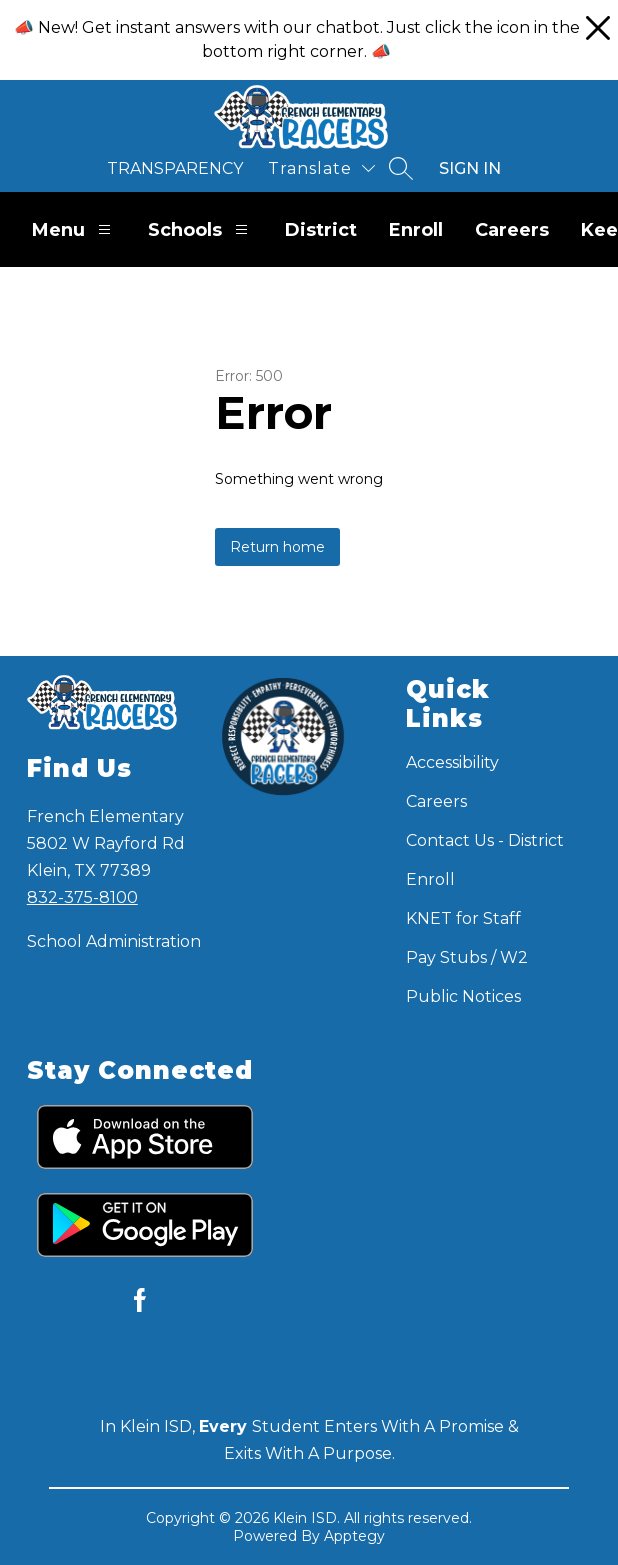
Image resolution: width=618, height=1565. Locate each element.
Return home (277, 547)
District (321, 230)
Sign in (470, 168)
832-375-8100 (82, 897)
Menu (74, 229)
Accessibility (452, 762)
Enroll (416, 230)
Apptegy (354, 1536)
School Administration (114, 941)
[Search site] (401, 168)
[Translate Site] (321, 168)
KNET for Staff (463, 918)
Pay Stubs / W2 (467, 957)
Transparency (175, 168)
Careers (512, 230)
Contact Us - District (485, 840)
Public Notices (463, 996)
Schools (200, 229)
